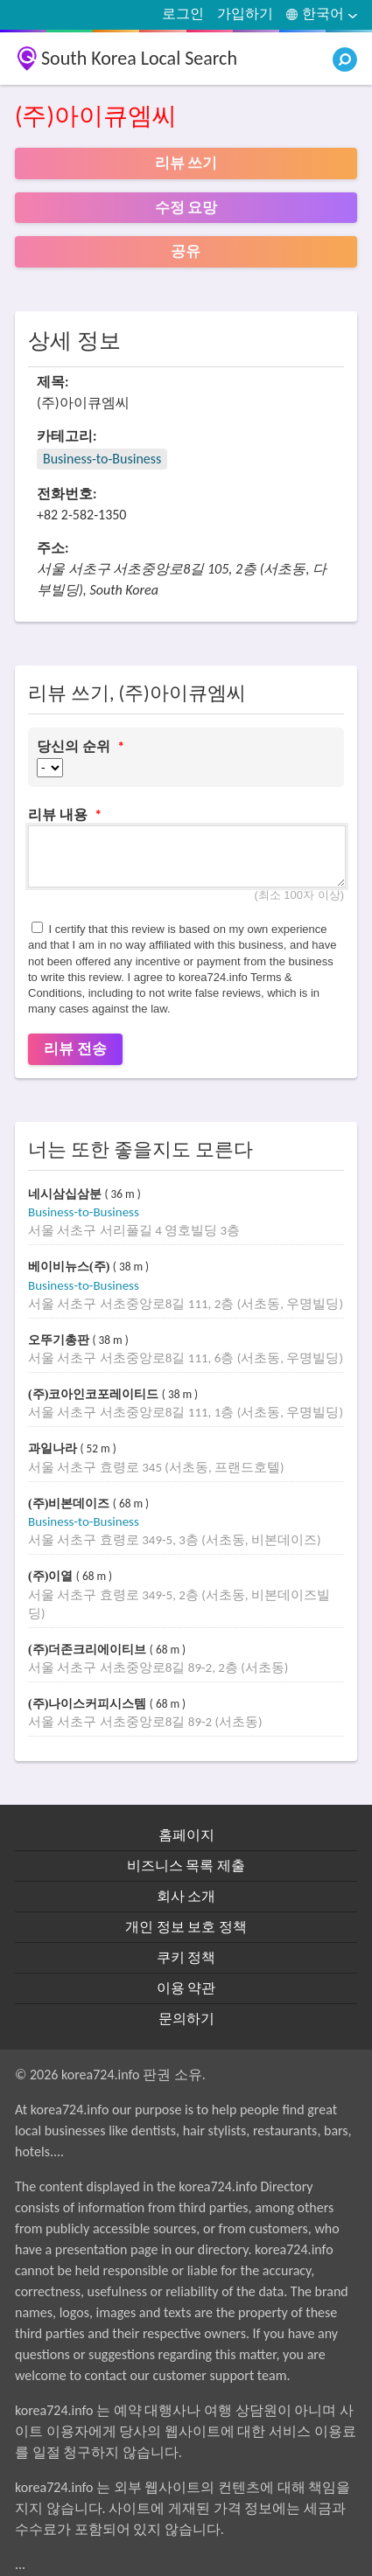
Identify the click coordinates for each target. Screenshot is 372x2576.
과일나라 (54, 1448)
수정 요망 (186, 207)
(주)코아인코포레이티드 (95, 1394)
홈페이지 (186, 1835)
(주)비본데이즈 (70, 1503)
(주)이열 (52, 1576)
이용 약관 (186, 1988)
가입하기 (245, 13)
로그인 (183, 13)
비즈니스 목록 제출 (186, 1865)
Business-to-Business (102, 458)
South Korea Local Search (139, 58)
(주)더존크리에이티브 (89, 1649)
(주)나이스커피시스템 (89, 1703)
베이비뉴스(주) (70, 1266)
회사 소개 (186, 1896)
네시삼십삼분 (66, 1194)
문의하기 (186, 2018)
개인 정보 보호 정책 (186, 1926)
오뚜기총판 (60, 1340)
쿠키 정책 (186, 1957)
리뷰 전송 (75, 1049)
